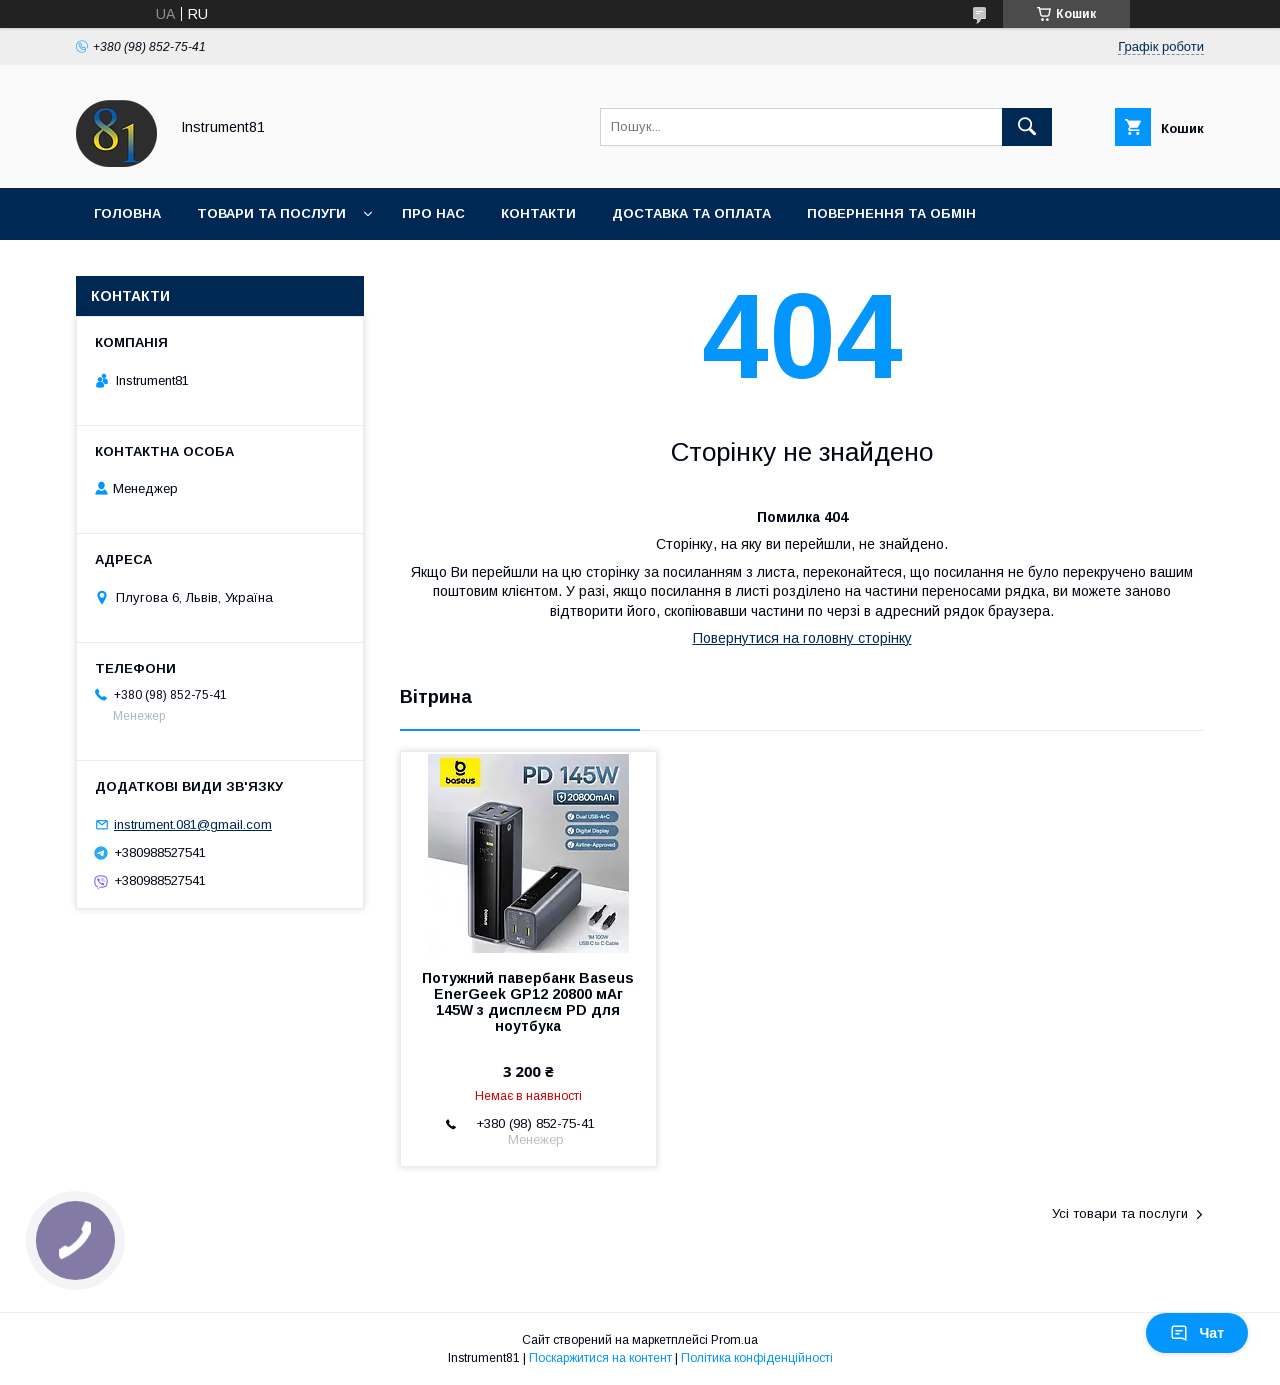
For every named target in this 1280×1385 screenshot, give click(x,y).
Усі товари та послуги (1120, 1213)
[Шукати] (1027, 127)
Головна (127, 213)
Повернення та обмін (891, 213)
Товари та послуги (271, 213)
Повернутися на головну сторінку (802, 638)
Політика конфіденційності (757, 1358)
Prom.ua (734, 1340)
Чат (1197, 1333)
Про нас (433, 213)
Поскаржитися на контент (600, 1358)
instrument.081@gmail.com (193, 824)
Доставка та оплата (691, 213)
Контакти (538, 213)
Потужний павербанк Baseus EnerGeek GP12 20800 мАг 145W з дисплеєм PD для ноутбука (528, 1002)
